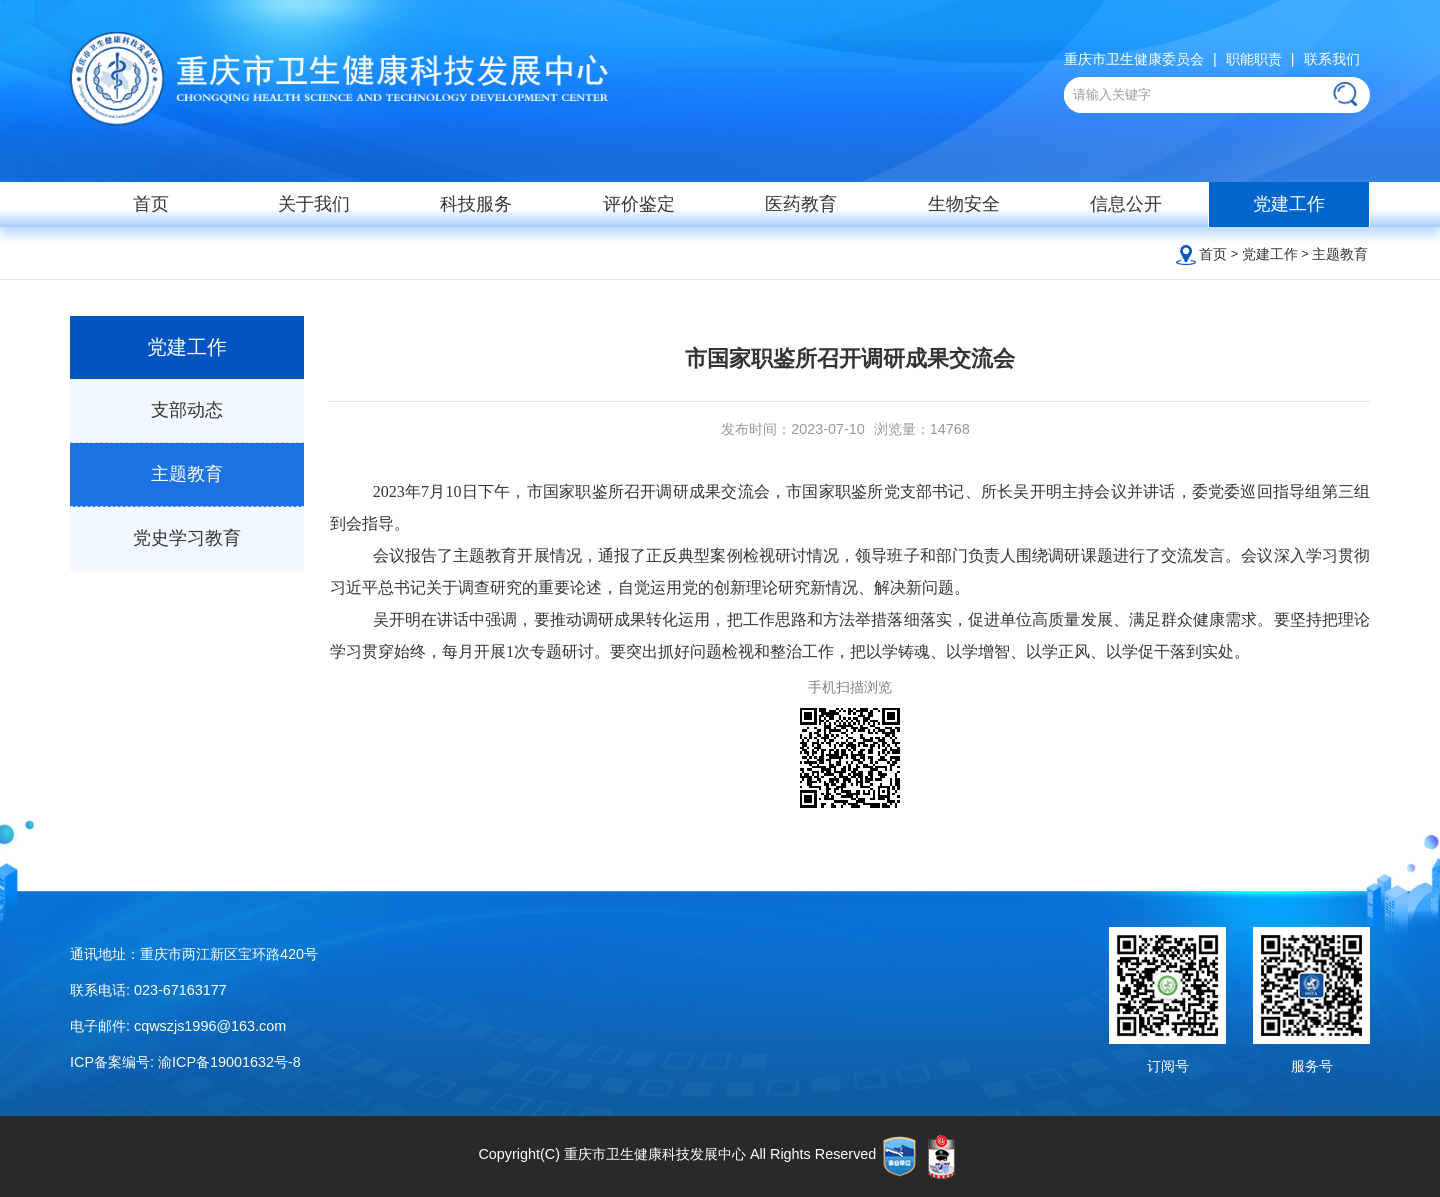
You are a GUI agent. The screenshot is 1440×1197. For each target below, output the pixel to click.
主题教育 (1340, 254)
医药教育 (801, 204)
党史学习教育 (187, 538)
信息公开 (1126, 204)
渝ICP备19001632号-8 (229, 1062)
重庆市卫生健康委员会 (1134, 59)
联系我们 (1332, 59)
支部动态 (187, 410)
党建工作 (1289, 204)
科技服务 (476, 204)
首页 (151, 204)
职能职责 (1254, 59)
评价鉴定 (639, 204)
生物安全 (964, 204)
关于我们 (314, 204)
